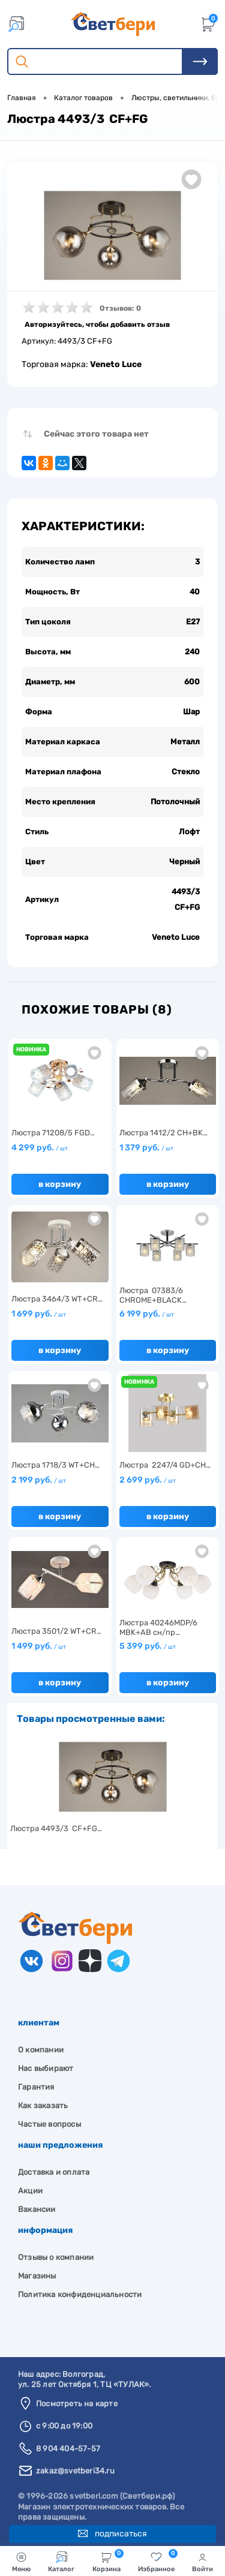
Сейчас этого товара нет (96, 434)
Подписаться (112, 2534)
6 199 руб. (146, 1314)
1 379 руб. (146, 1148)
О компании (41, 2049)
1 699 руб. (38, 1314)
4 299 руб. (39, 1148)
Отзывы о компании (56, 2257)
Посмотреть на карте (77, 2403)
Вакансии (37, 2209)
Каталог (61, 2562)
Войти (202, 2562)
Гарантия (36, 2086)
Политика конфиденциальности (80, 2294)
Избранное (158, 2561)
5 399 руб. (147, 1646)
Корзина (108, 2561)
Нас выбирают (45, 2068)
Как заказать (43, 2105)
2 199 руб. (38, 1480)
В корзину (59, 1184)
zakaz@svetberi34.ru (75, 2470)
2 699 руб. (147, 1480)
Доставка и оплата (53, 2172)
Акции (30, 2190)
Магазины (37, 2275)
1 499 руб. (38, 1646)
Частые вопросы (49, 2124)
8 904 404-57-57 (68, 2448)
